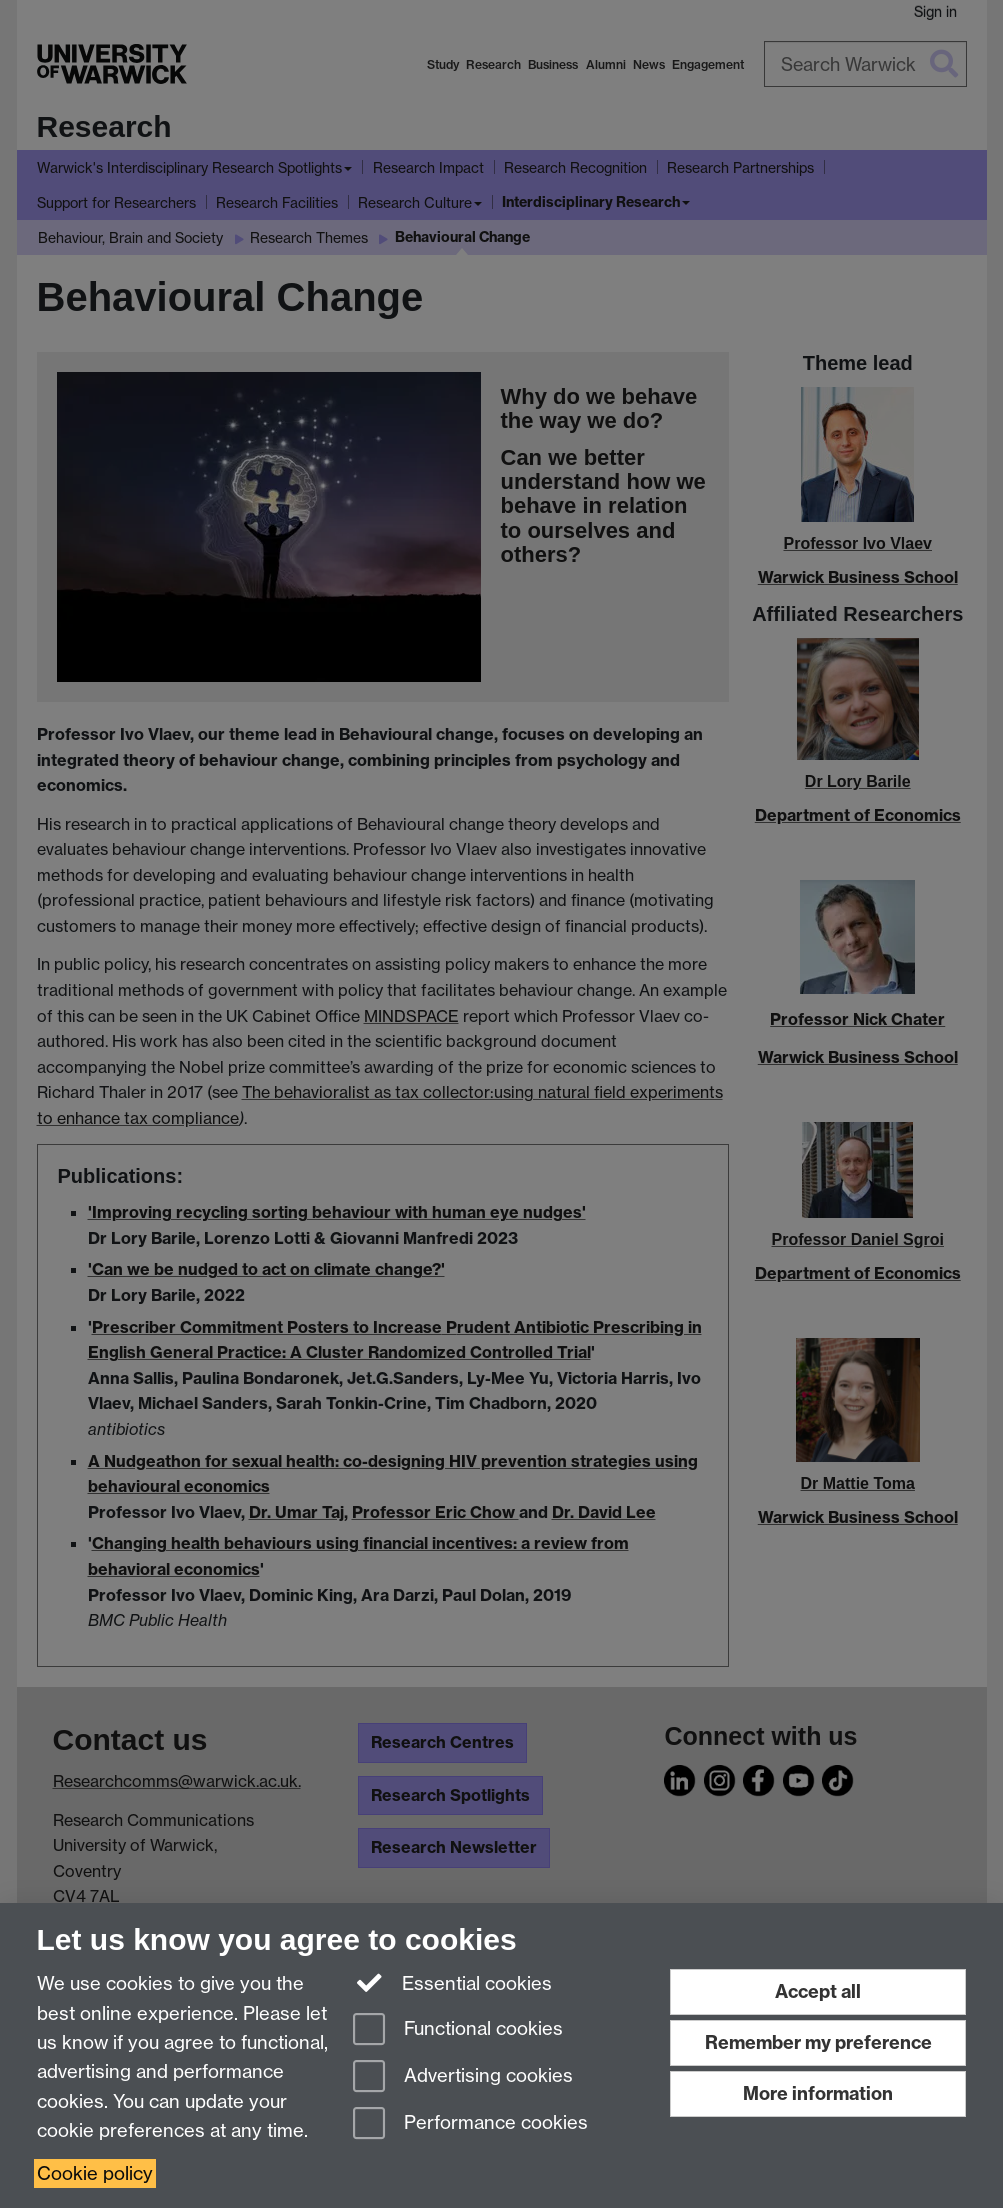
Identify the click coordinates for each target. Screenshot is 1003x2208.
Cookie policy (95, 2173)
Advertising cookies (463, 2077)
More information (818, 2093)
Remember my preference (818, 2042)
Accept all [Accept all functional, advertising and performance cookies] (818, 1991)
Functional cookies (458, 2030)
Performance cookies (470, 2124)
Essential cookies (452, 1982)
